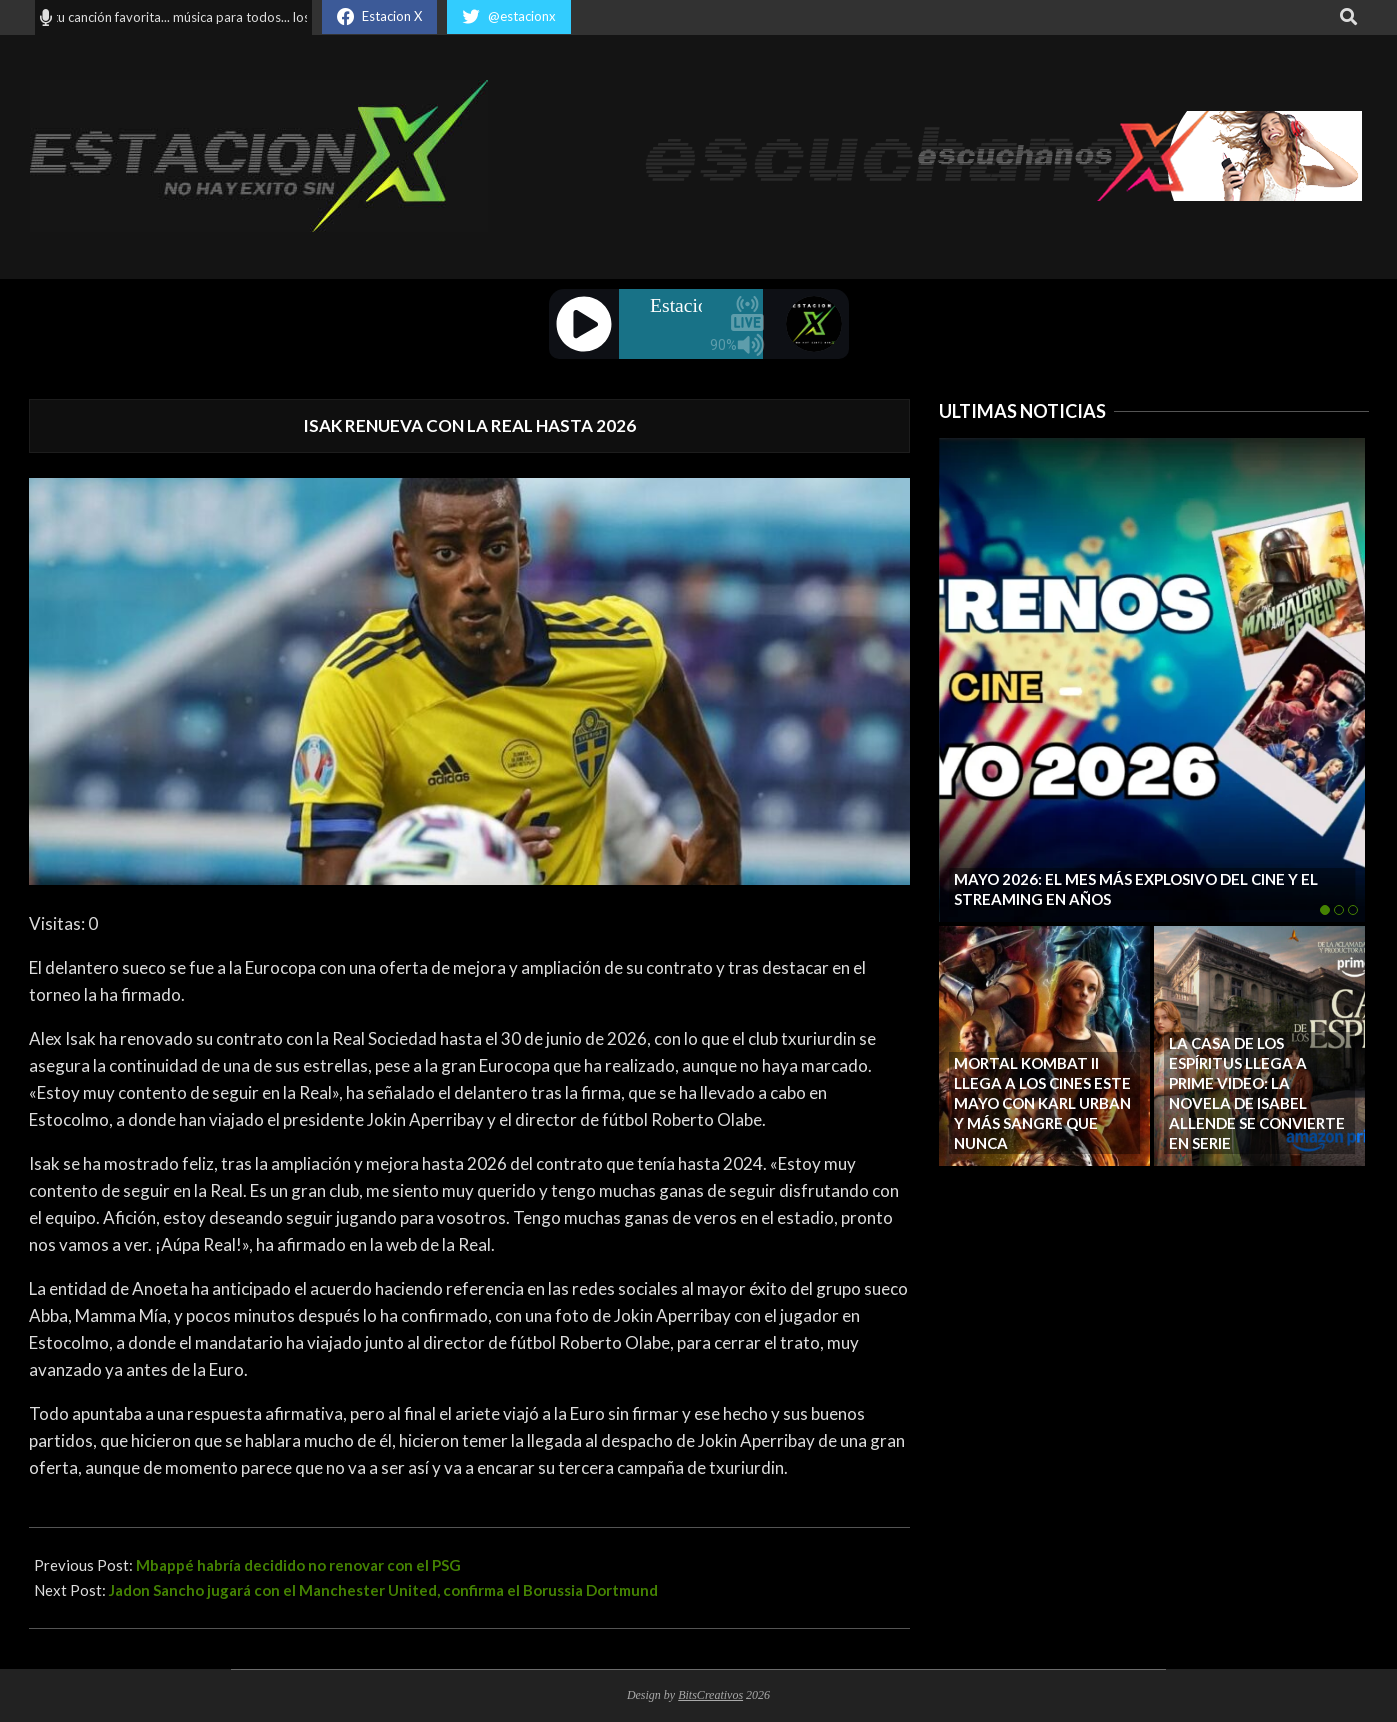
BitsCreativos (710, 1695)
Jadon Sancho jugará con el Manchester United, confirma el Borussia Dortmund (383, 1590)
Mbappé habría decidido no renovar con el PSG (298, 1565)
